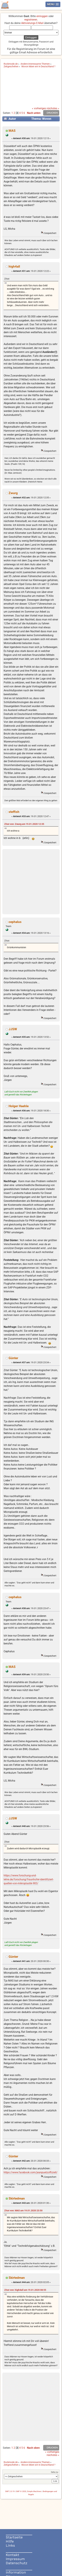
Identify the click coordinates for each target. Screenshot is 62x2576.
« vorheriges (39, 108)
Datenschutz (16, 2563)
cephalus (15, 922)
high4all (14, 266)
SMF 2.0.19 (9, 2491)
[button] (52, 4)
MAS (12, 131)
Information (16, 2572)
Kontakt (12, 2555)
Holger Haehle (19, 1106)
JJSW (13, 1029)
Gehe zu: (55, 2472)
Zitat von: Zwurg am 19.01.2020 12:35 (24, 824)
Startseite (14, 2537)
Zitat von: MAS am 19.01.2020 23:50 (23, 2210)
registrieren (30, 19)
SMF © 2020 (21, 2491)
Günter (13, 1358)
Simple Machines (34, 2491)
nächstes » (53, 108)
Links (10, 2545)
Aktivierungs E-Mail (32, 23)
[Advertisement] (31, 89)
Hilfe (10, 2541)
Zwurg (13, 493)
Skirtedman (17, 2198)
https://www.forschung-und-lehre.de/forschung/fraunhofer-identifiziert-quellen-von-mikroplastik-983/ (29, 1879)
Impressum (15, 2559)
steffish (14, 812)
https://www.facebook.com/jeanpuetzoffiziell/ (31, 2172)
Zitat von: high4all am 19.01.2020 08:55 (25, 2290)
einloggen (42, 16)
